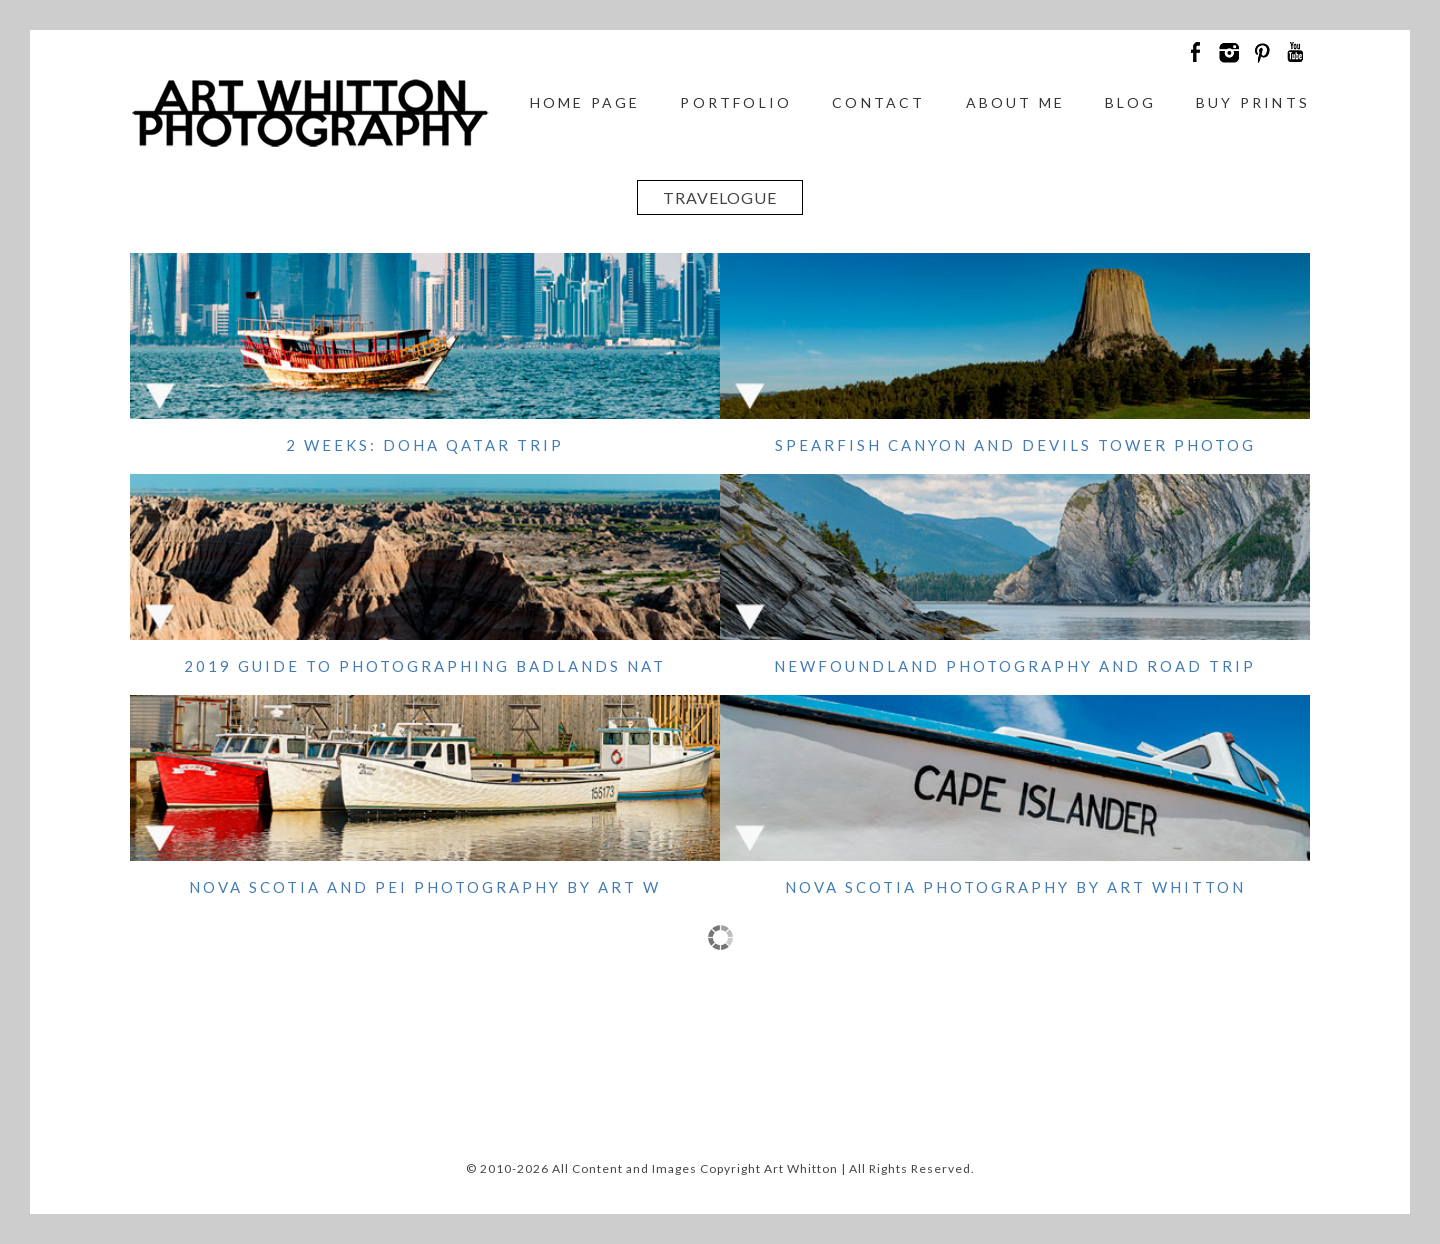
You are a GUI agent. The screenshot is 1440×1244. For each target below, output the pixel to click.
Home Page (585, 102)
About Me (1016, 102)
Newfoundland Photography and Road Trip (1015, 666)
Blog (1130, 102)
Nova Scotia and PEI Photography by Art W (425, 887)
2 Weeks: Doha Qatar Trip (425, 445)
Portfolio (736, 102)
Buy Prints (1253, 102)
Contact (878, 102)
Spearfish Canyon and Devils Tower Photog (1015, 445)
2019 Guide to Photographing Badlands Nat (425, 666)
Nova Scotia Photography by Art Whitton (1015, 887)
